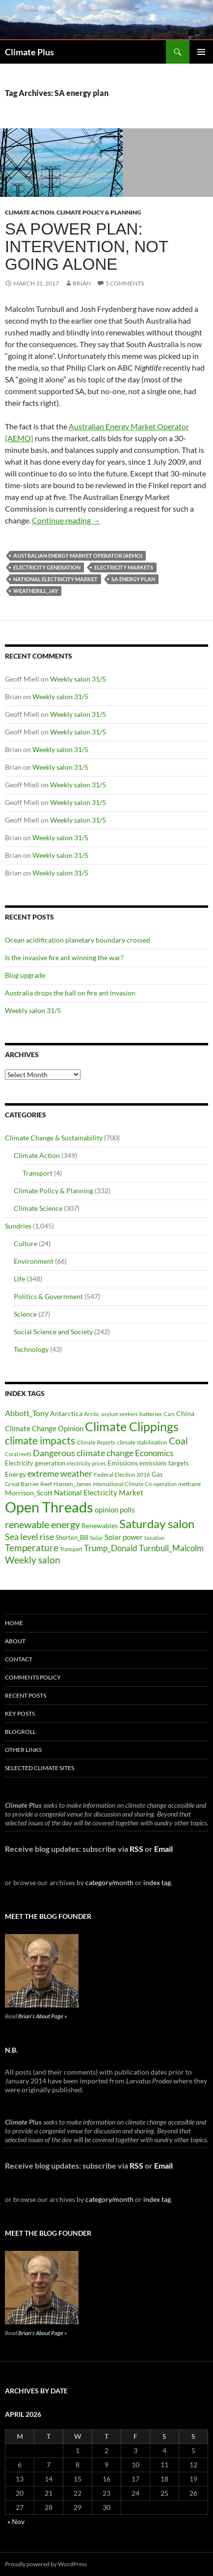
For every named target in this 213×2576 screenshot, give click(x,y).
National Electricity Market (55, 579)
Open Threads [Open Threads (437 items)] (49, 1506)
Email (163, 1848)
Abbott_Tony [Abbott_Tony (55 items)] (27, 1413)
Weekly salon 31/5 (78, 679)
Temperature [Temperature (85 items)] (31, 1547)
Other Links (23, 1749)
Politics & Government (48, 1296)
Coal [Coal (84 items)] (178, 1441)
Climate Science (38, 1208)
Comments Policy (33, 1677)
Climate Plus (29, 52)
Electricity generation (46, 567)
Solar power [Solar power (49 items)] (124, 1537)
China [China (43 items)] (185, 1413)
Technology (31, 1349)
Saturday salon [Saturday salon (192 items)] (156, 1523)
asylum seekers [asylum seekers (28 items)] (119, 1414)
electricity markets (123, 567)
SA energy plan (133, 579)
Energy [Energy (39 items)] (15, 1474)
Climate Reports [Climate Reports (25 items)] (96, 1442)
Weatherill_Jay (35, 591)
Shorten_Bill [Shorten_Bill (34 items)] (71, 1537)
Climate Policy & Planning (98, 212)
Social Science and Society (53, 1331)
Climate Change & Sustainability (54, 1138)
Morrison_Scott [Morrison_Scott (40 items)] (29, 1493)
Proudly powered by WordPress (46, 2564)
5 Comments (125, 283)
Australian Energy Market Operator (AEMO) (77, 555)
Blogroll (20, 1731)
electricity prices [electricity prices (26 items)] (86, 1463)
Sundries (18, 1226)
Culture (25, 1243)
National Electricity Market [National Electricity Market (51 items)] (98, 1492)
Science (25, 1314)
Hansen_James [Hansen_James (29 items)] (72, 1483)
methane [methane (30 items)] (189, 1484)
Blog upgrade (25, 975)
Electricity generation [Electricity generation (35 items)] (35, 1463)
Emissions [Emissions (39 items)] (122, 1463)
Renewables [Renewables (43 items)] (99, 1525)
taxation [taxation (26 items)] (154, 1538)
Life (19, 1279)
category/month (109, 1882)
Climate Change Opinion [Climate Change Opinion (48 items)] (44, 1428)
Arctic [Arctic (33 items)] (92, 1414)
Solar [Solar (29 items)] (96, 1537)
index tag (157, 1882)
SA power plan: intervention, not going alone (86, 246)
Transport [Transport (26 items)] (71, 1549)
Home (14, 1623)
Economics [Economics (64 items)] (154, 1453)
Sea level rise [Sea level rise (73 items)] (29, 1537)
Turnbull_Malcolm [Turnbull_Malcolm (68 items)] (171, 1548)
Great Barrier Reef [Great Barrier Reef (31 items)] (28, 1484)
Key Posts (20, 1713)
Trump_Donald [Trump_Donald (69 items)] (110, 1548)
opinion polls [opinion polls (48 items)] (115, 1509)
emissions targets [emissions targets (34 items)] (164, 1463)
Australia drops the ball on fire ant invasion (70, 993)
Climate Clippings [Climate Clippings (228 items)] (132, 1426)
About (15, 1641)
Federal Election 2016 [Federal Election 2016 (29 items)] (122, 1474)
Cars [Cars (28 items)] (169, 1414)
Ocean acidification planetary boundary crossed (77, 940)
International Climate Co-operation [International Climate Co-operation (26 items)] (135, 1484)
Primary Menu (201, 52)
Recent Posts (25, 1695)
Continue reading (66, 520)
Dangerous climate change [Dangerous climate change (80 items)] (83, 1452)
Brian (82, 283)
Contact (18, 1659)
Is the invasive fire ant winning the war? (64, 957)
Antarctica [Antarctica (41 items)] (66, 1413)
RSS (136, 1848)
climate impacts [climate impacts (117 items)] (40, 1440)
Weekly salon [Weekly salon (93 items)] (32, 1559)
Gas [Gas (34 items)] (157, 1474)
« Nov (16, 2521)
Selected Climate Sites (39, 1768)
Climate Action (29, 212)
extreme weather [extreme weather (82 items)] (59, 1473)
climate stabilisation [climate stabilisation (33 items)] (142, 1442)
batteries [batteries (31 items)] (150, 1414)
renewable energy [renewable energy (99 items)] (42, 1524)
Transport (38, 1173)
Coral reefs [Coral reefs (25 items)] (18, 1454)
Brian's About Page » (42, 2016)
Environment (33, 1261)
